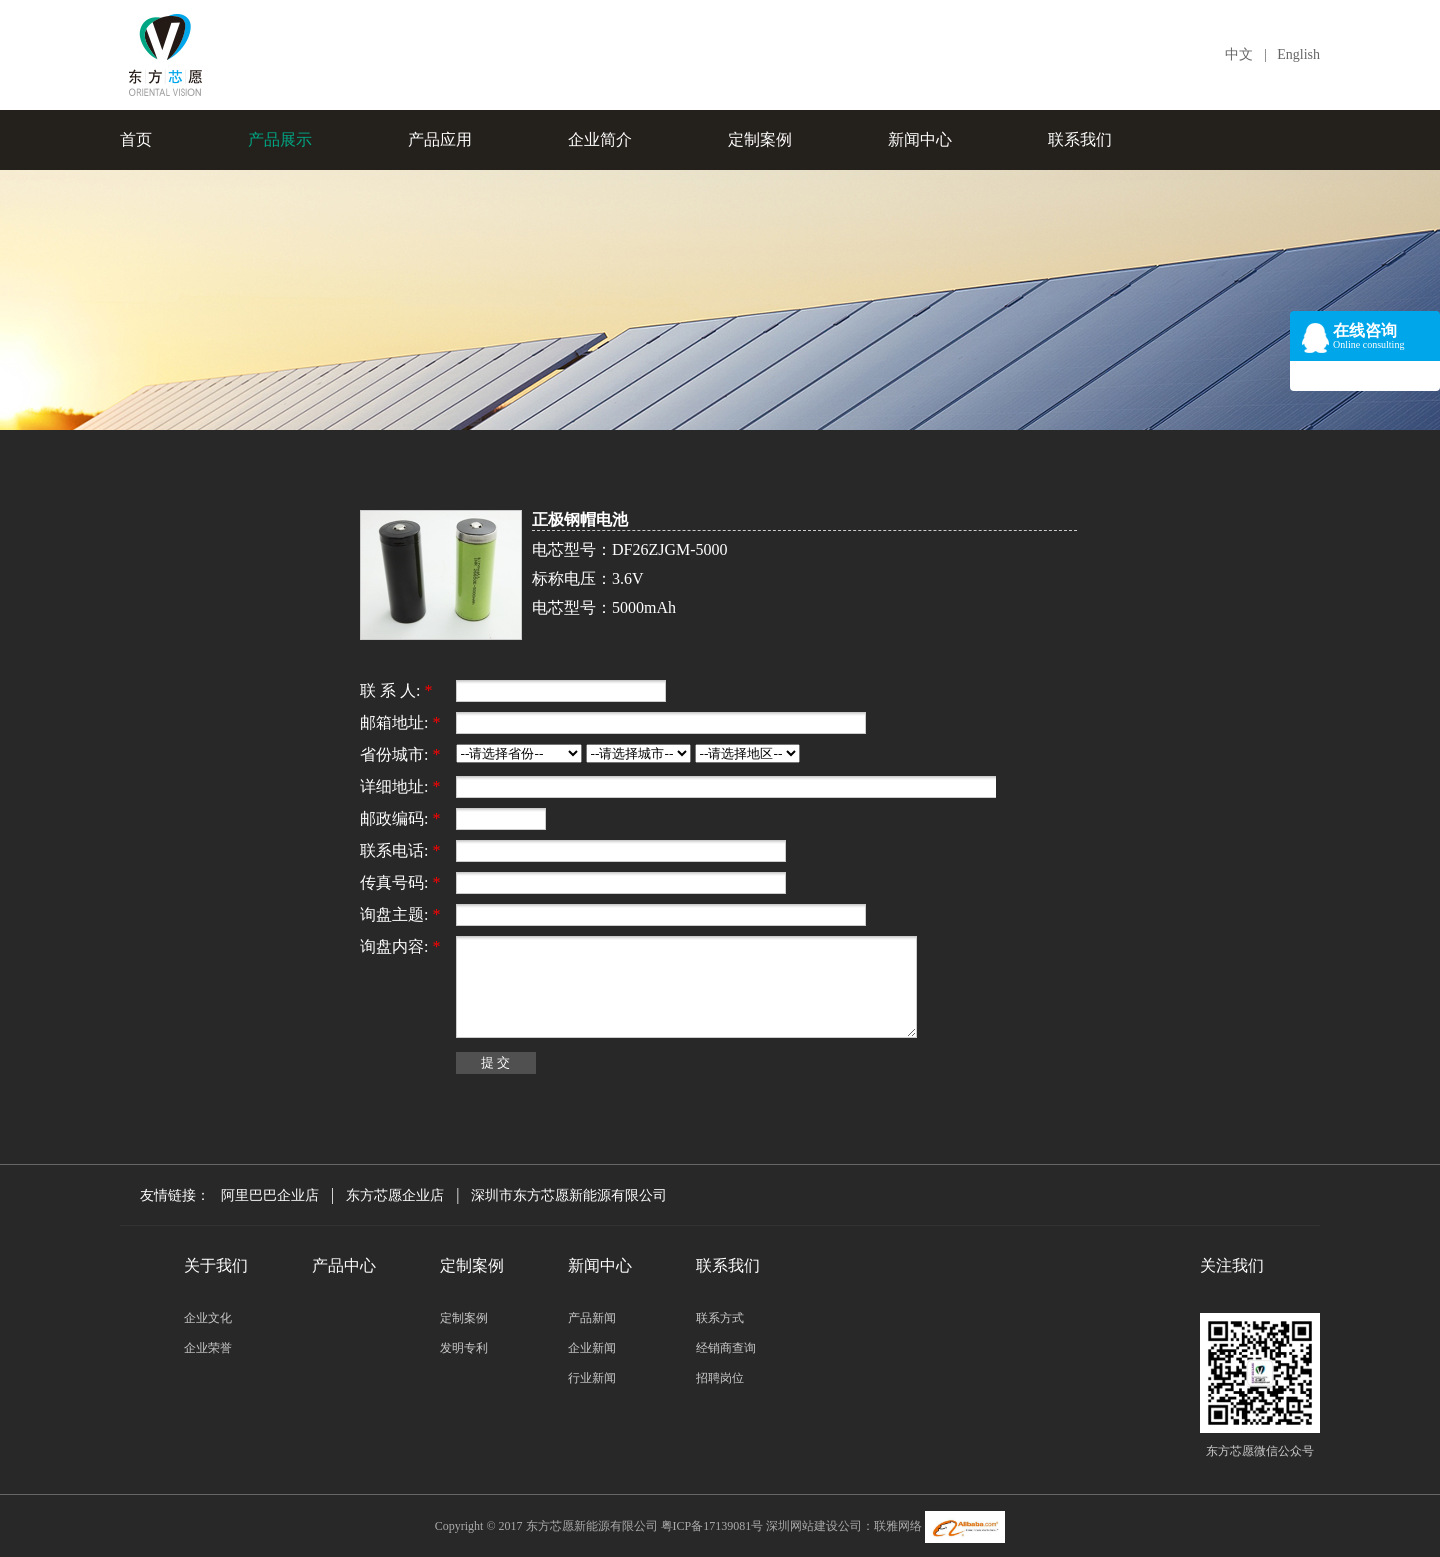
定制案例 (760, 139)
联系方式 (720, 1318)
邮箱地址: (400, 722)
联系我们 (1080, 139)
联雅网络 (898, 1526)
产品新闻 (592, 1318)
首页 (136, 139)
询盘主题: (400, 914)
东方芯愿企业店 (395, 1195)
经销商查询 (726, 1348)
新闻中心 (920, 139)
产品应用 (440, 139)
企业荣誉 (208, 1348)
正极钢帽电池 (580, 519)
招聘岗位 (720, 1378)
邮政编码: (400, 818)
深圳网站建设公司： (820, 1526)
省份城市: (400, 754)
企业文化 (208, 1318)
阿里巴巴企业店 (270, 1195)
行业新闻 (592, 1378)
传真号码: (400, 882)
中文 (1239, 54)
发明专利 (464, 1348)
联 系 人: (396, 690)
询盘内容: (400, 946)
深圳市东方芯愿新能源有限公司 (569, 1195)
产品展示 (280, 139)
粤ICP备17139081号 (712, 1526)
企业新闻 (592, 1348)
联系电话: (400, 850)
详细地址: (400, 786)
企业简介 (600, 139)
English (1298, 54)
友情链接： (178, 1195)
